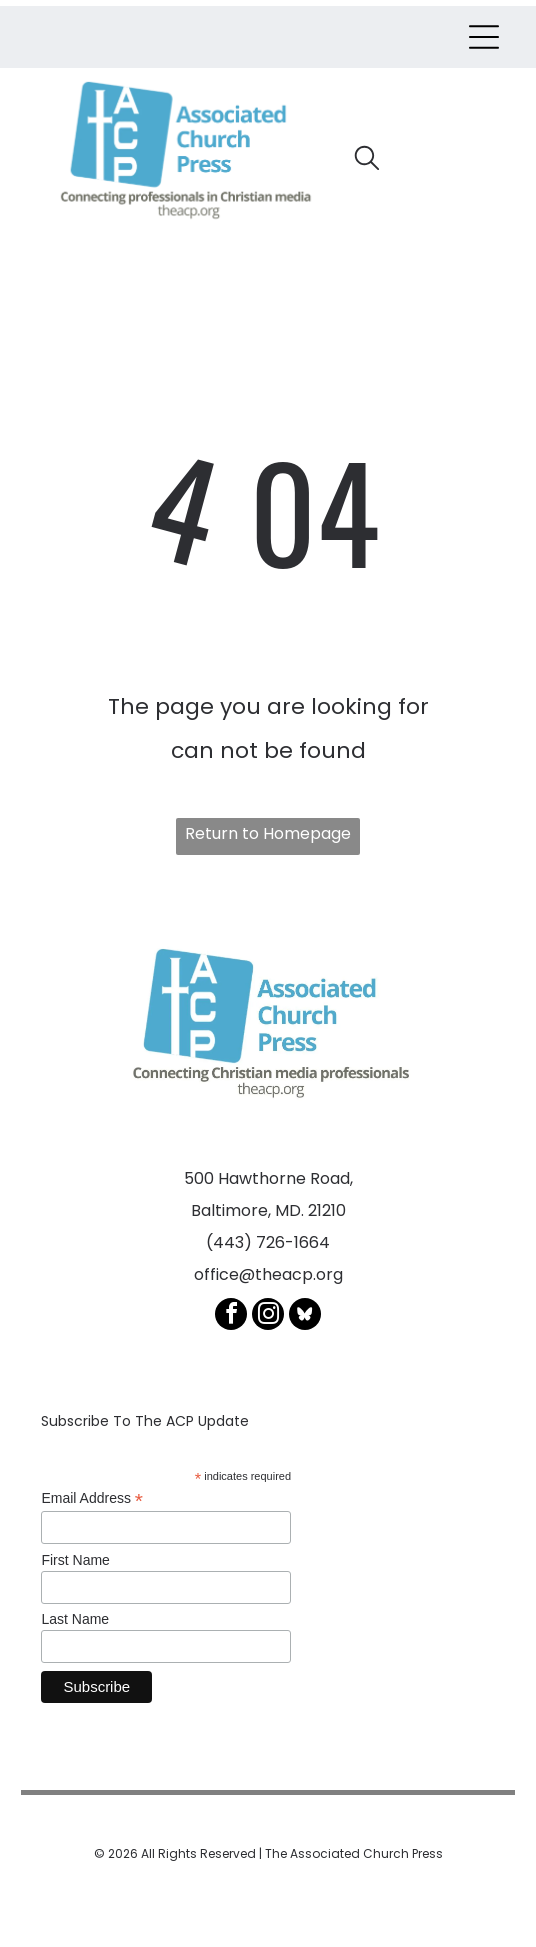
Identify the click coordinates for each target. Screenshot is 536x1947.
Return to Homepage (268, 833)
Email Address (92, 1498)
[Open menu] (484, 37)
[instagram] (268, 1316)
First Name (75, 1560)
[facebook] (231, 1316)
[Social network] (305, 1316)
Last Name (75, 1619)
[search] (367, 161)
